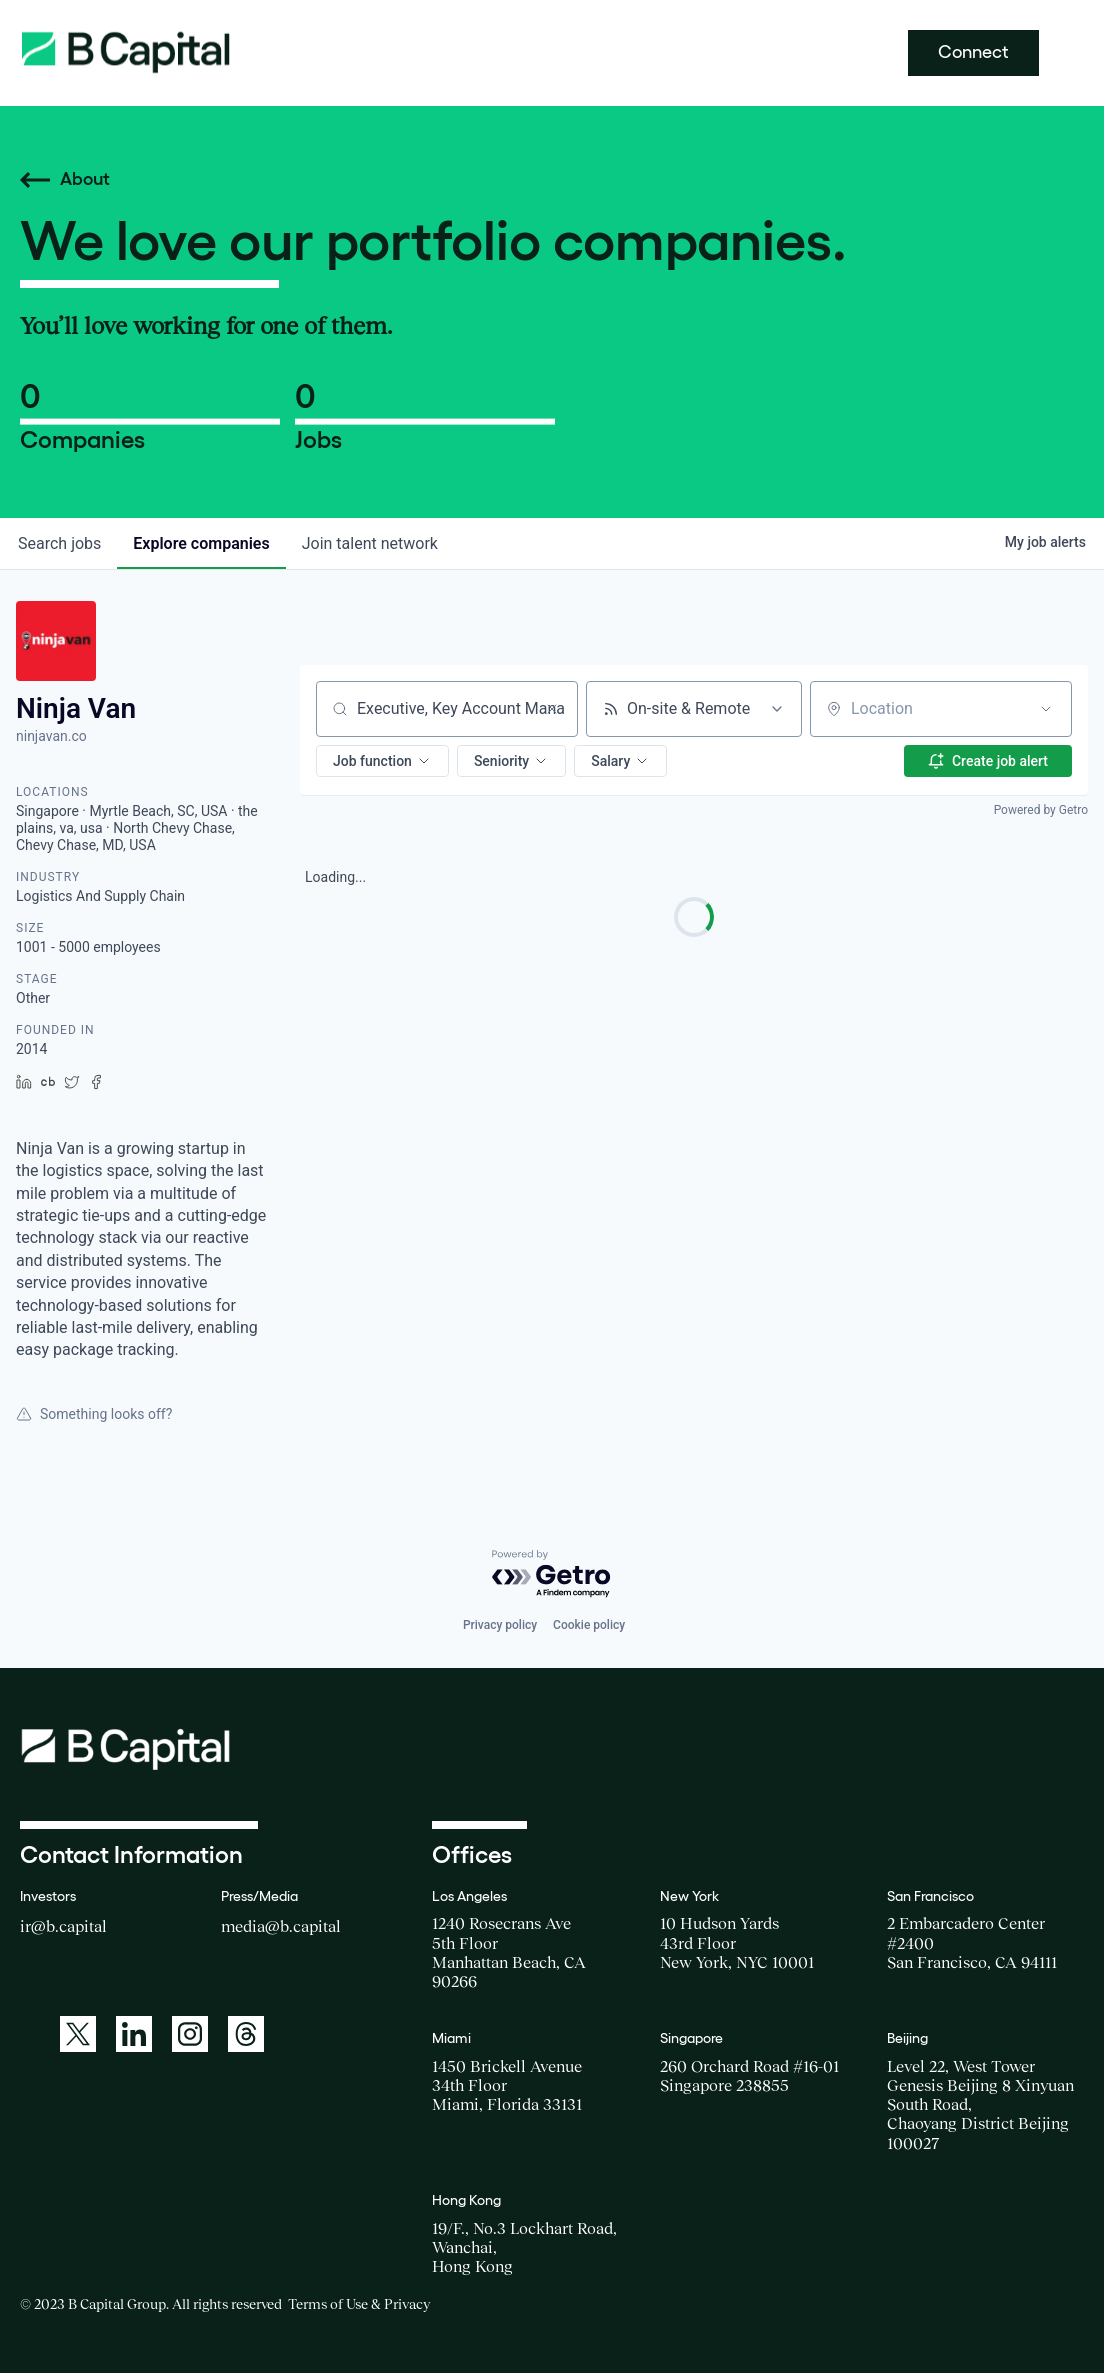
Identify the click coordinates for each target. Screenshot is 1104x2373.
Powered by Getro (1041, 810)
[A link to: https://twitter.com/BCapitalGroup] (78, 2034)
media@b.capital (281, 1926)
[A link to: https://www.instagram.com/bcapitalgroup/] (190, 2034)
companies (201, 543)
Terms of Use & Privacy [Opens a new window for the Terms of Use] (359, 2304)
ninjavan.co (51, 736)
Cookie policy (589, 1625)
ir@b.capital (63, 1926)
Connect (973, 52)
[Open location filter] (1046, 709)
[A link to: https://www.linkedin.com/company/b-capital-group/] (134, 2034)
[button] (382, 761)
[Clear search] (552, 709)
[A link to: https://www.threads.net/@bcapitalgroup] (246, 2034)
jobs (59, 543)
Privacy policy (500, 1625)
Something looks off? (94, 1414)
